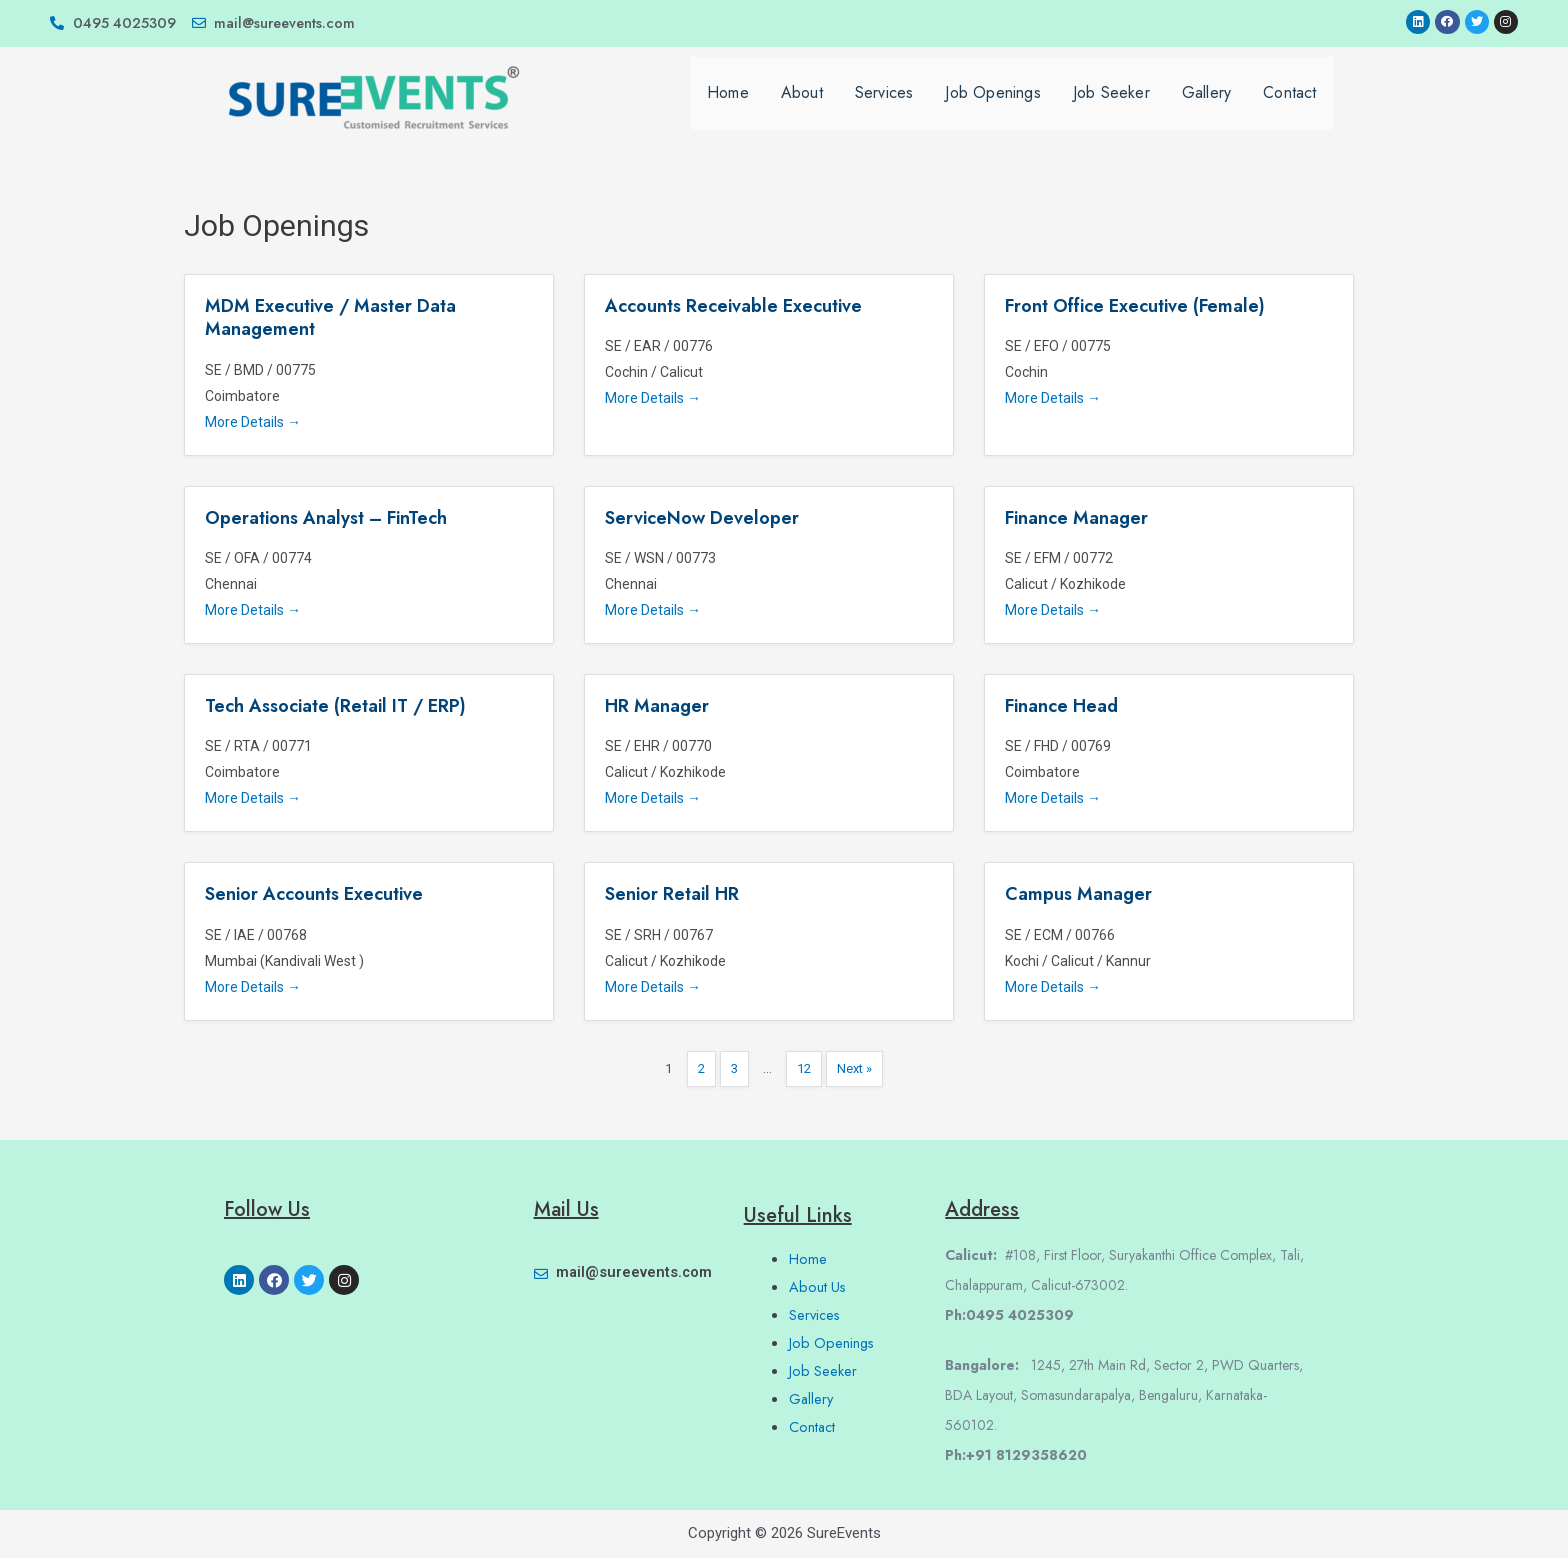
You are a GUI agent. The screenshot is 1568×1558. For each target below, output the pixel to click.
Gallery (1206, 103)
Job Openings (992, 103)
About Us (818, 1287)
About (802, 103)
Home (728, 103)
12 (804, 1071)
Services (884, 103)
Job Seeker (1111, 103)
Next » (856, 1071)
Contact (1289, 103)
